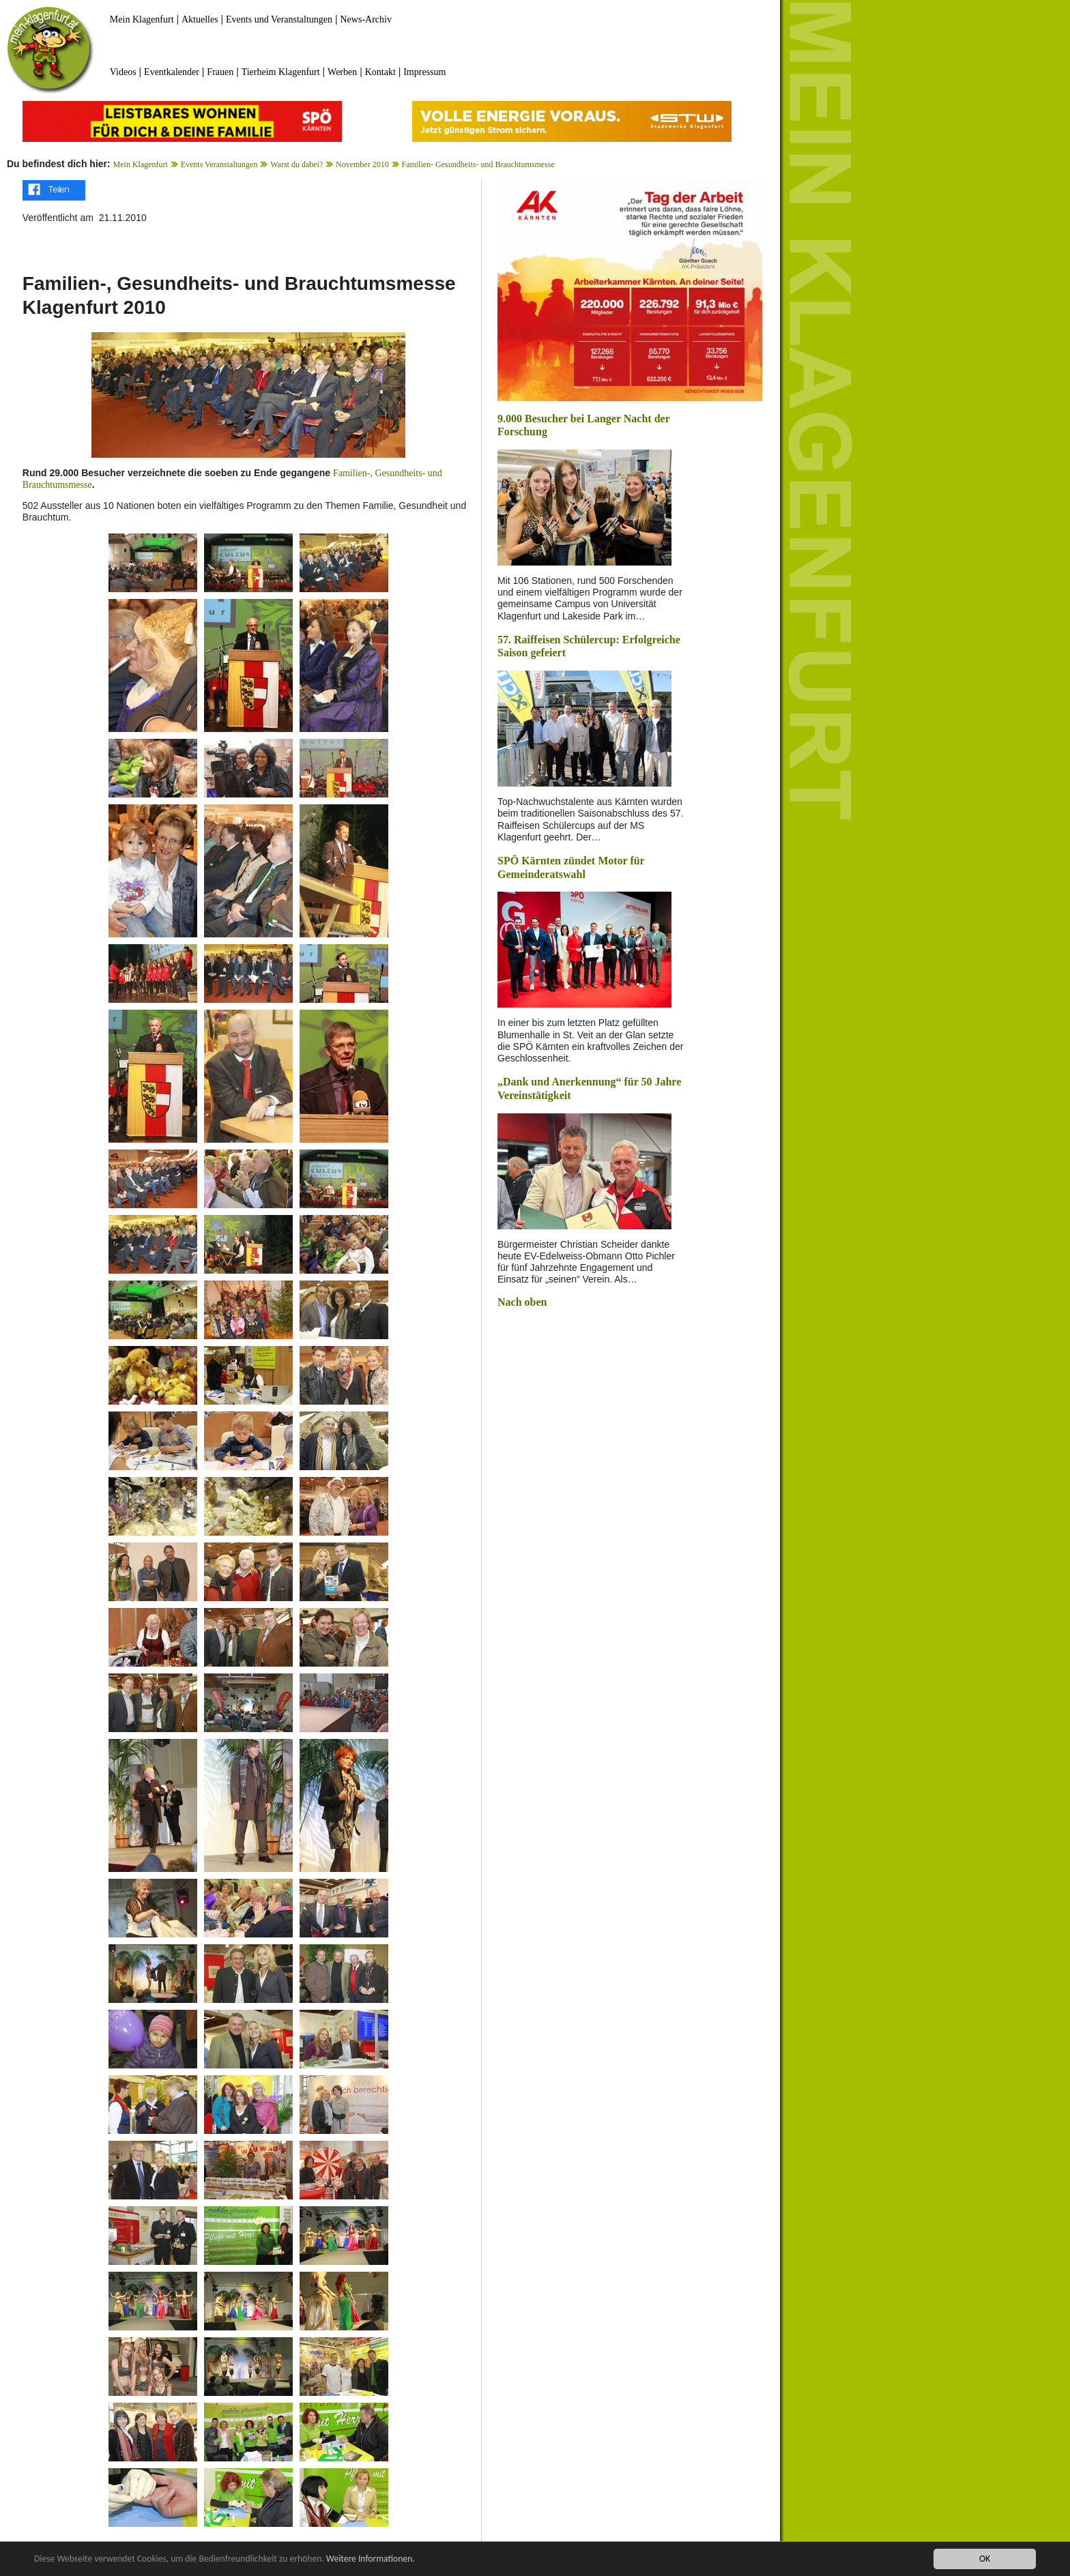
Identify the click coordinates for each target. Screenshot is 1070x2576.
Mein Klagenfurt (142, 19)
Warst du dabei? (296, 164)
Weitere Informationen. (370, 2559)
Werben (342, 72)
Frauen (220, 72)
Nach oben (522, 1302)
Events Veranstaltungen (219, 164)
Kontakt (380, 72)
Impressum (424, 72)
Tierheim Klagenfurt (281, 72)
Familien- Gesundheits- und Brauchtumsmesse (477, 164)
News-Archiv (366, 19)
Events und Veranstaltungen (279, 19)
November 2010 (362, 164)
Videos (123, 72)
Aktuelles (200, 19)
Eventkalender (171, 72)
